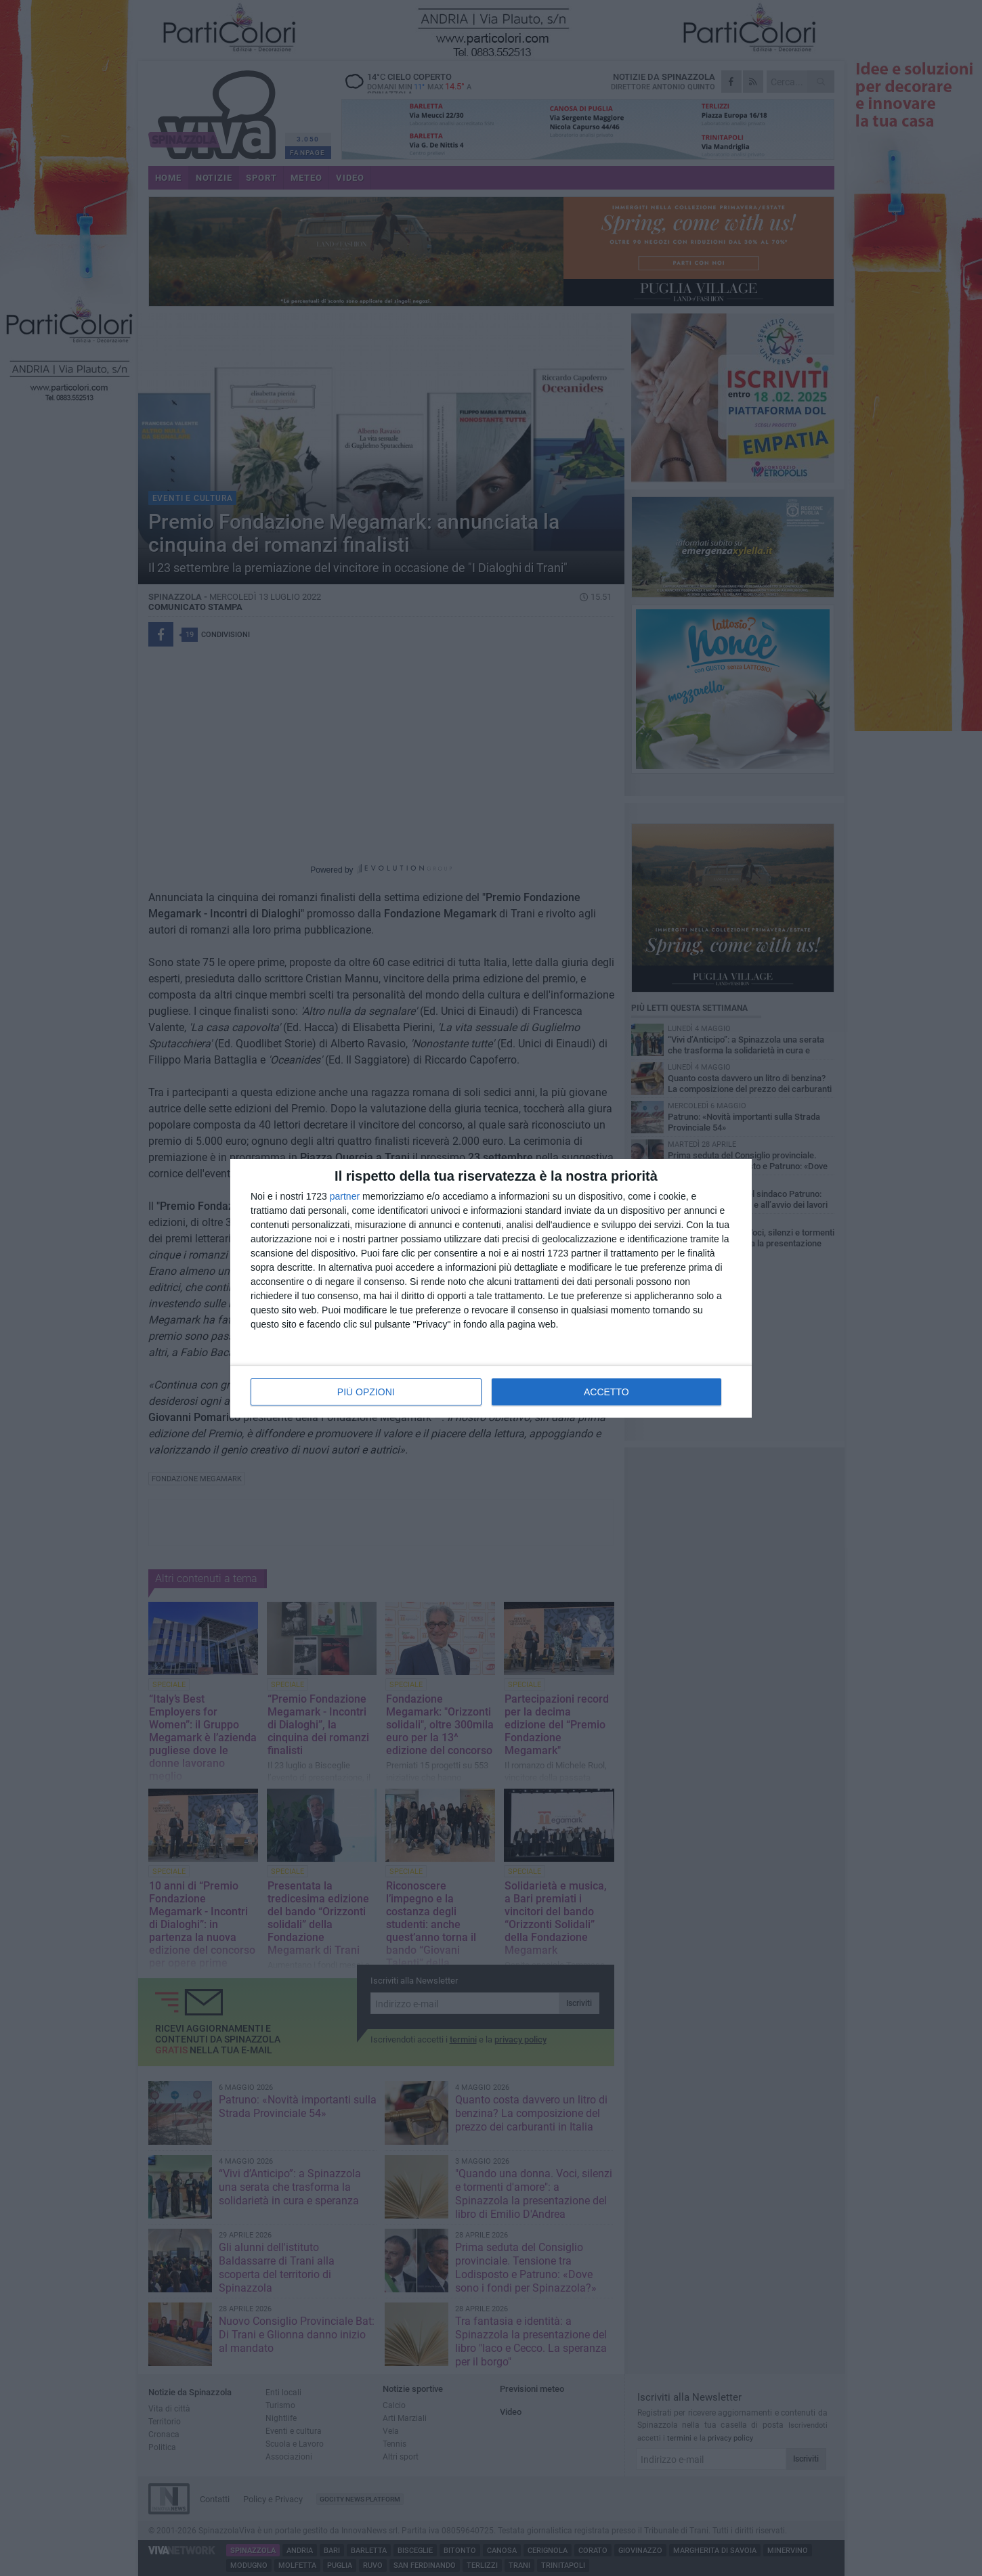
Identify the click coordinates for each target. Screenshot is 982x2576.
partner (345, 1196)
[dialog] (491, 1288)
